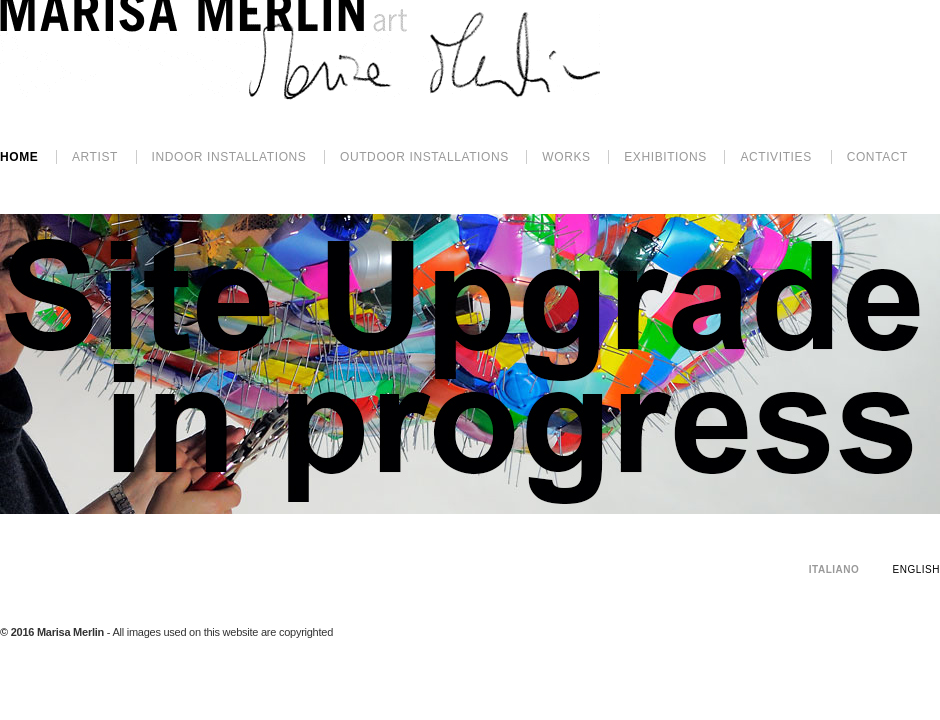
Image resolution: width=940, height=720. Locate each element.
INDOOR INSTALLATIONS (229, 157)
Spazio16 (925, 675)
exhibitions (665, 157)
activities (775, 157)
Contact (877, 157)
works (566, 157)
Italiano (834, 569)
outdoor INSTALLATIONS (424, 157)
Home (19, 157)
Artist (95, 157)
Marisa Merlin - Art (300, 50)
